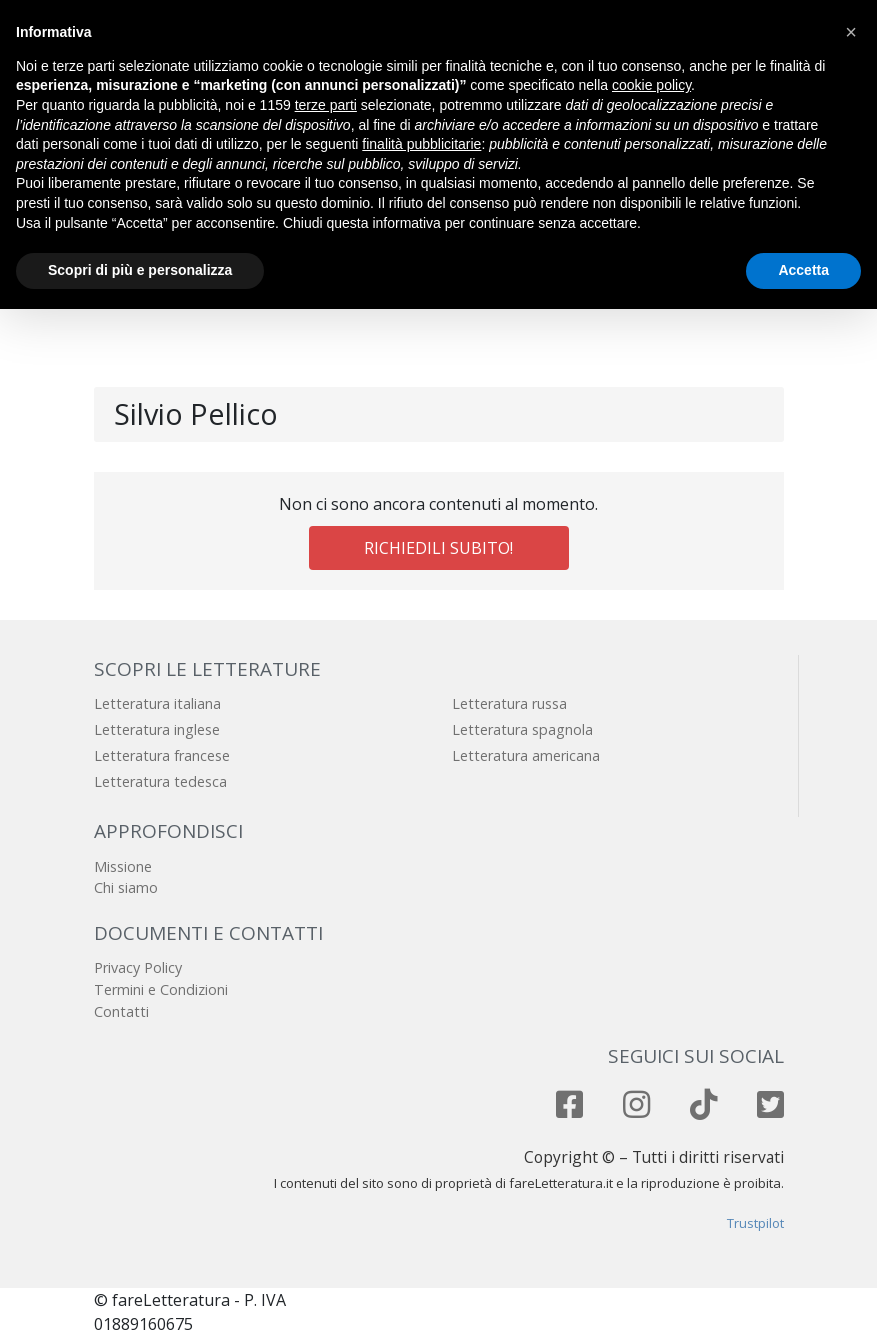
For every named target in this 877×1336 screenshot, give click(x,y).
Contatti (121, 1011)
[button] (851, 32)
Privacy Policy (138, 967)
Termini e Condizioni (161, 989)
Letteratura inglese (157, 729)
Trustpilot (755, 1223)
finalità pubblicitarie (421, 144)
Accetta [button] (803, 270)
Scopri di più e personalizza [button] (140, 270)
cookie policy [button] (651, 85)
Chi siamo (126, 887)
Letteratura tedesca (160, 781)
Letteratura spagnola (522, 729)
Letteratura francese (162, 755)
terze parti (326, 105)
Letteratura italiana (157, 703)
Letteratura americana (526, 755)
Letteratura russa (509, 703)
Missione (123, 866)
